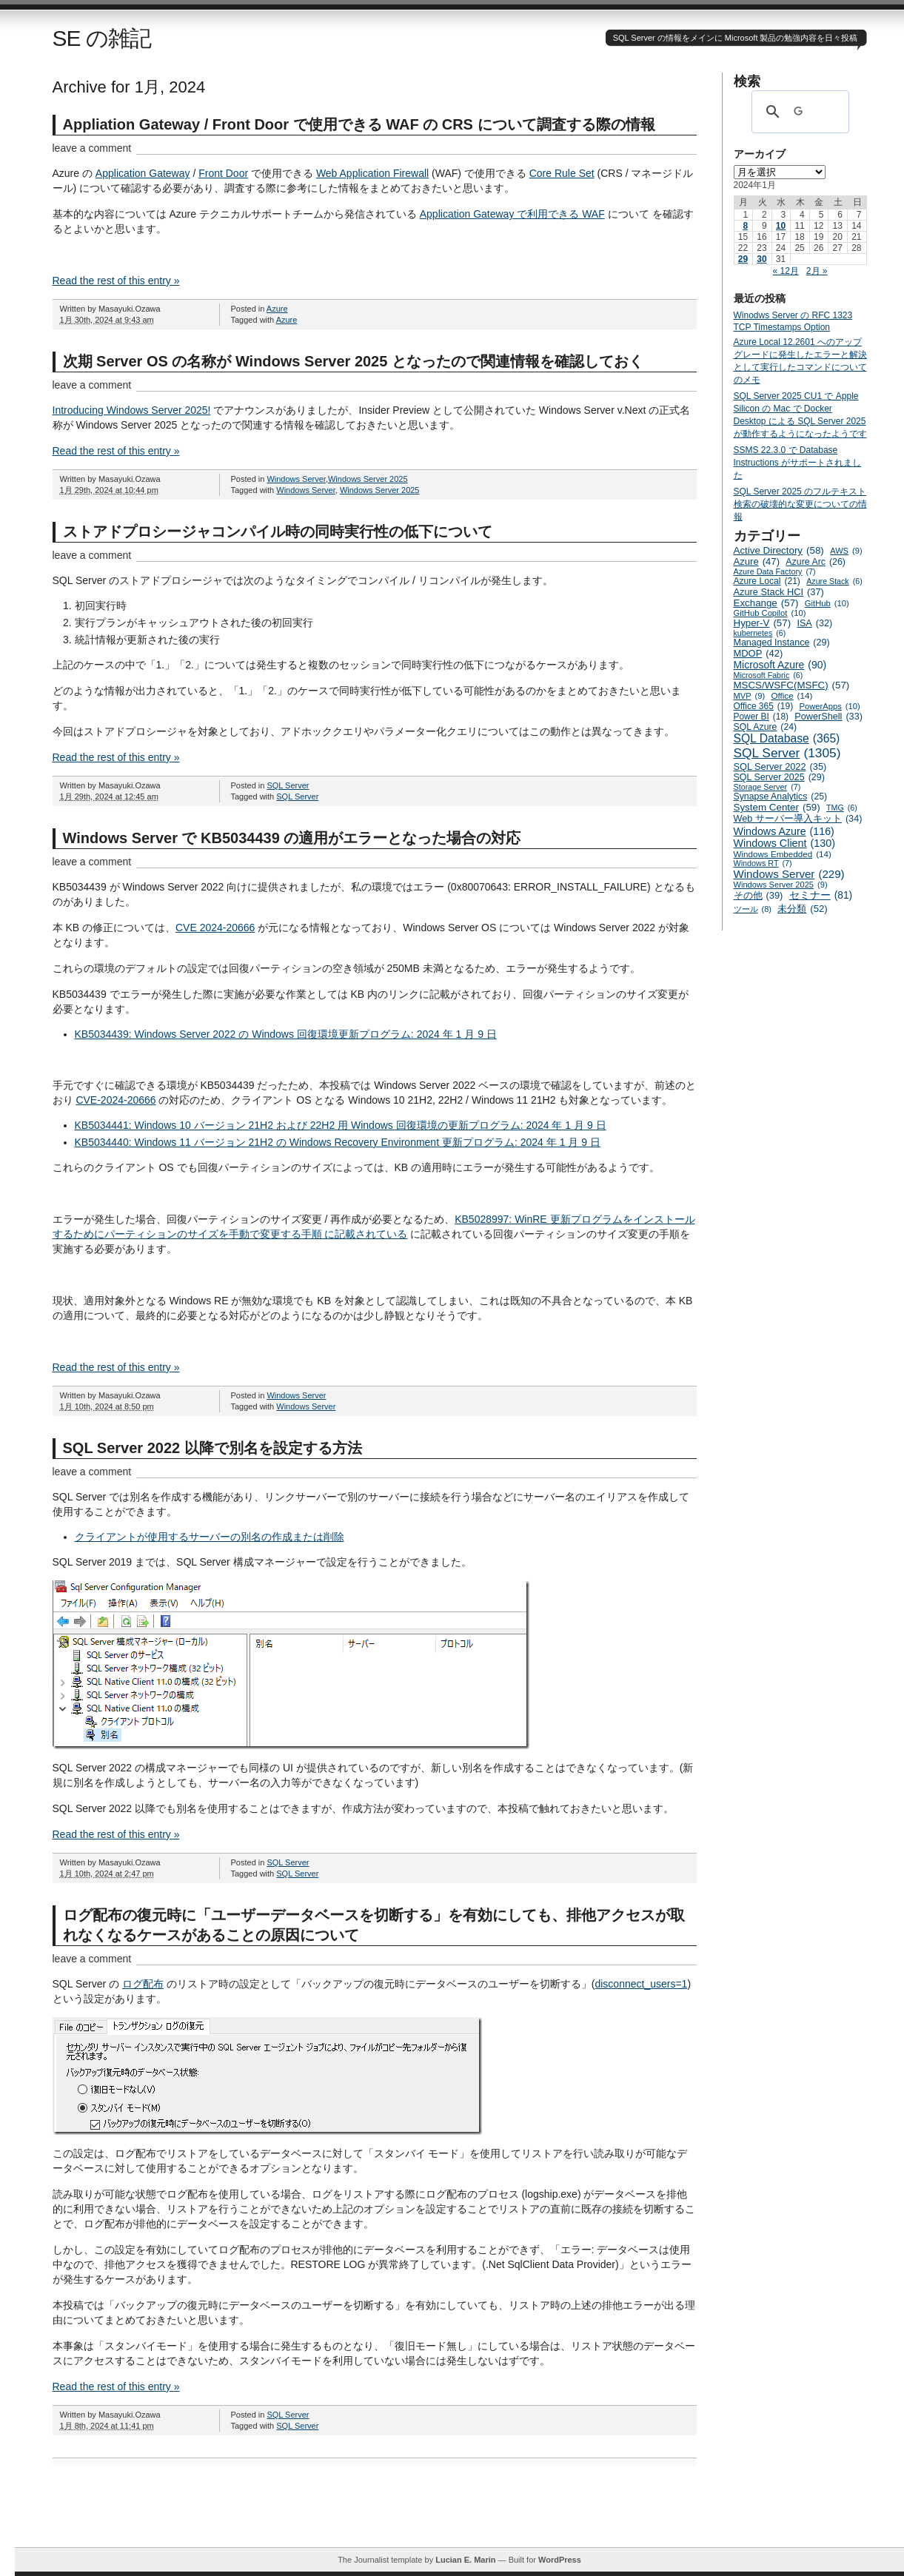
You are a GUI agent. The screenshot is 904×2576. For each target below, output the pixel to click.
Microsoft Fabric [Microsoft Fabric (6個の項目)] (768, 675)
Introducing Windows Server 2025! (132, 410)
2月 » (817, 271)
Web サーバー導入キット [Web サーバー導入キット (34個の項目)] (798, 819)
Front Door (223, 173)
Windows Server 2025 (368, 478)
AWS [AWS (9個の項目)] (846, 550)
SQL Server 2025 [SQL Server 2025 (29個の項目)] (779, 777)
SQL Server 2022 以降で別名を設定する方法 (212, 1448)
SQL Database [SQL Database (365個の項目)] (787, 738)
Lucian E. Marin (465, 2559)
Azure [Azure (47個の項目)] (757, 561)
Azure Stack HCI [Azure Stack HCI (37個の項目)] (779, 591)
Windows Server (296, 478)
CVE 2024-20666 (215, 927)
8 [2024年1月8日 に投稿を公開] (745, 226)
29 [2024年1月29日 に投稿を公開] (743, 259)
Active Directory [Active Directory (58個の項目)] (779, 550)
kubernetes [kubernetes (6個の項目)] (760, 632)
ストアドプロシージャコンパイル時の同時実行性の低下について (277, 531)
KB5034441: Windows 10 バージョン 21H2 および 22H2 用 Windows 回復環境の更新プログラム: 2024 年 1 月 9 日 (340, 1125)
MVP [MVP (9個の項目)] (750, 695)
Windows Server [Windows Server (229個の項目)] (789, 874)
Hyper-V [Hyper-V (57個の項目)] (762, 622)
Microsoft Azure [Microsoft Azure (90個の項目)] (780, 665)
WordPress (559, 2559)
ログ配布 (143, 1984)
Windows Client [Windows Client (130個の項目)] (785, 843)
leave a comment (92, 148)
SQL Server (288, 785)
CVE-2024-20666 (115, 1100)
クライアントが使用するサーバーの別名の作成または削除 (209, 1537)
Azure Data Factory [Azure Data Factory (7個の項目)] (775, 571)
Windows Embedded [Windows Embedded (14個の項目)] (782, 854)
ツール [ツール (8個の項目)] (752, 909)
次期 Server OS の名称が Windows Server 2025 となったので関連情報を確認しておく (353, 361)
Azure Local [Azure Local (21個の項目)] (767, 581)
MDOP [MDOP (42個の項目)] (758, 653)
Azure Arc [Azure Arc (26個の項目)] (816, 562)
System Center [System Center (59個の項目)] (777, 807)
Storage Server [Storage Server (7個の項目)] (767, 786)
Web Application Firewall (372, 173)
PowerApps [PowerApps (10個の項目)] (829, 706)
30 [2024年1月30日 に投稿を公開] (761, 259)
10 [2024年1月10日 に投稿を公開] (781, 226)
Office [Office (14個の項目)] (791, 695)
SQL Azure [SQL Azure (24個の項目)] (765, 727)
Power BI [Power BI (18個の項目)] (761, 716)
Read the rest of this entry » (116, 280)
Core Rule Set (562, 173)
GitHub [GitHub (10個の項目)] (827, 603)
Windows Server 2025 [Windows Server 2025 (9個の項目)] (781, 884)
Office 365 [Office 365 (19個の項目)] (764, 706)
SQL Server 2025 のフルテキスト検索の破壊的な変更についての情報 (800, 504)
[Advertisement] (459, 2514)
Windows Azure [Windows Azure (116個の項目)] (784, 831)
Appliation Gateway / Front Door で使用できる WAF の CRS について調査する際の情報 (359, 124)
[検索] (798, 112)
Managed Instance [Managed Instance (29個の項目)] (782, 642)
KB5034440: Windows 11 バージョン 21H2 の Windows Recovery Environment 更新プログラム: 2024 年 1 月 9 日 (337, 1142)
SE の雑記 (102, 38)
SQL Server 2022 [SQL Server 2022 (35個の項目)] (780, 766)
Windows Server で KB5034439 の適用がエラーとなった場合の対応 (292, 838)
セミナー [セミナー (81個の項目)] (820, 895)
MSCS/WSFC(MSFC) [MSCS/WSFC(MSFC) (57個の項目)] (792, 685)
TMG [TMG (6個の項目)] (841, 807)
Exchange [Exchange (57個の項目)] (766, 602)
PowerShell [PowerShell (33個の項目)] (828, 716)
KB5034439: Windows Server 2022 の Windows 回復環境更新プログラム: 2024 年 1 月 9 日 (286, 1034)
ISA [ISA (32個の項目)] (814, 623)
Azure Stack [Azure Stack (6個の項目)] (834, 581)
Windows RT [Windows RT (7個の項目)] (763, 863)
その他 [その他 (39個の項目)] (758, 895)
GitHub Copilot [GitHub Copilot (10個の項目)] (770, 612)
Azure (277, 308)
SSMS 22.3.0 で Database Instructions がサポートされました (798, 462)
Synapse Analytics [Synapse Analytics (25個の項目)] (781, 796)
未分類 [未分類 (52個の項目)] (802, 908)
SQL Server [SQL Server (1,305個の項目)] (787, 753)
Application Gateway (143, 173)
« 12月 (785, 271)
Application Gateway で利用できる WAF (512, 214)
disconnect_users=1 (641, 1984)
